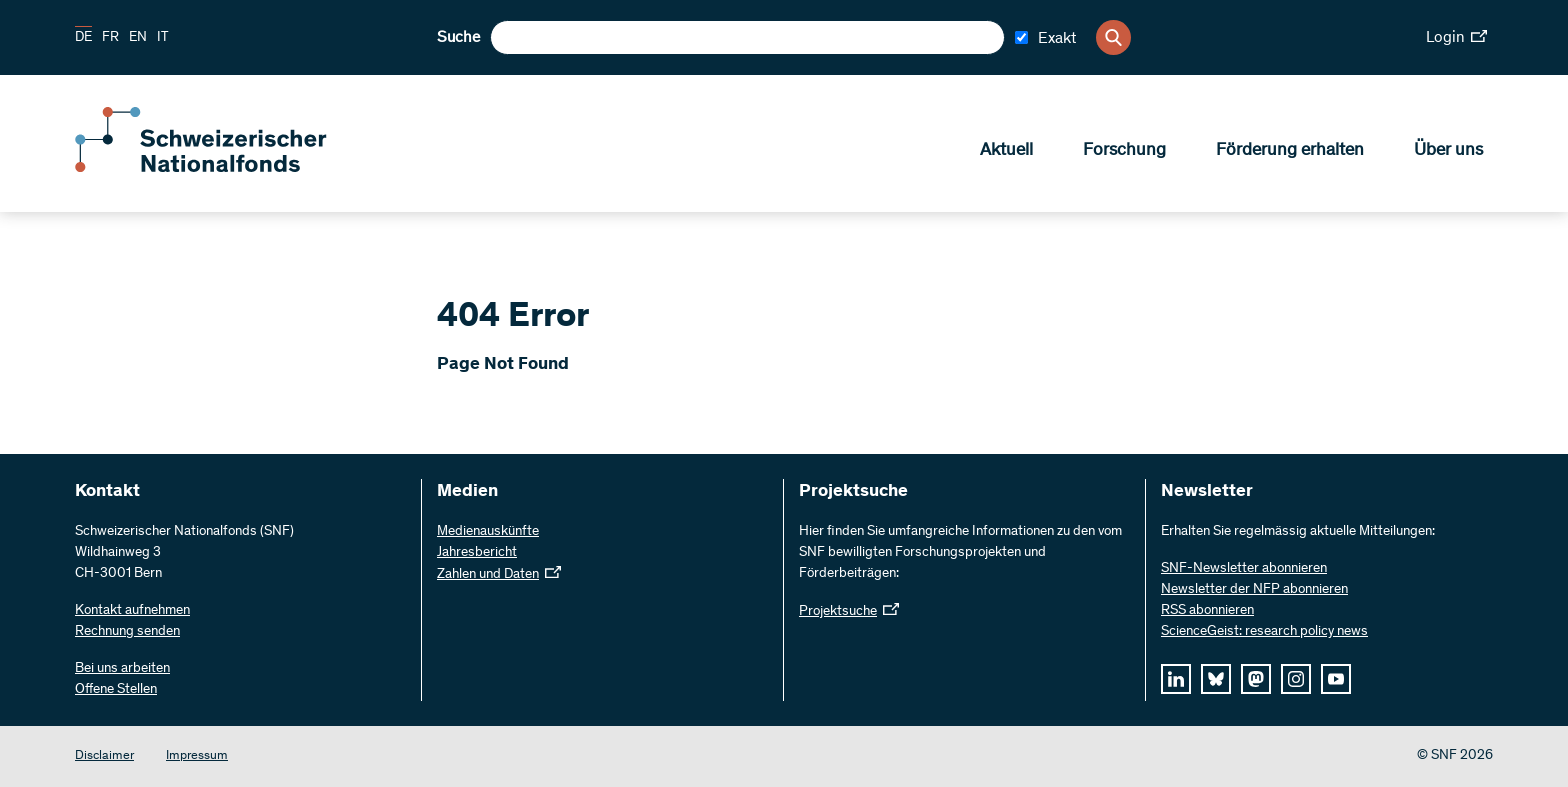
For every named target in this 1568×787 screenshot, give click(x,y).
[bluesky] (1216, 679)
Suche (458, 38)
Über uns (1448, 151)
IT (163, 38)
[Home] (220, 168)
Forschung (1124, 151)
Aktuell (1006, 151)
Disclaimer (104, 756)
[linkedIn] (1176, 679)
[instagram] (1296, 679)
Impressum (197, 756)
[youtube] (1336, 679)
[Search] (1113, 37)
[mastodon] (1256, 679)
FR (110, 38)
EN (138, 38)
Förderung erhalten (1290, 151)
